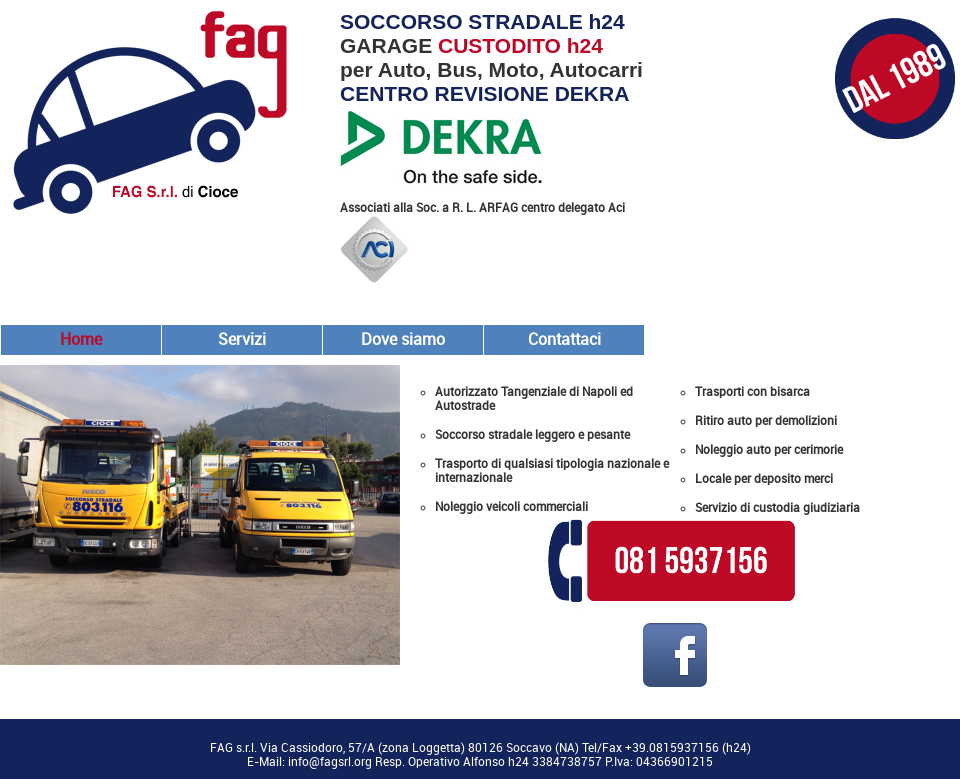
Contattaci (564, 339)
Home (81, 339)
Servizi (242, 339)
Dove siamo (403, 339)
